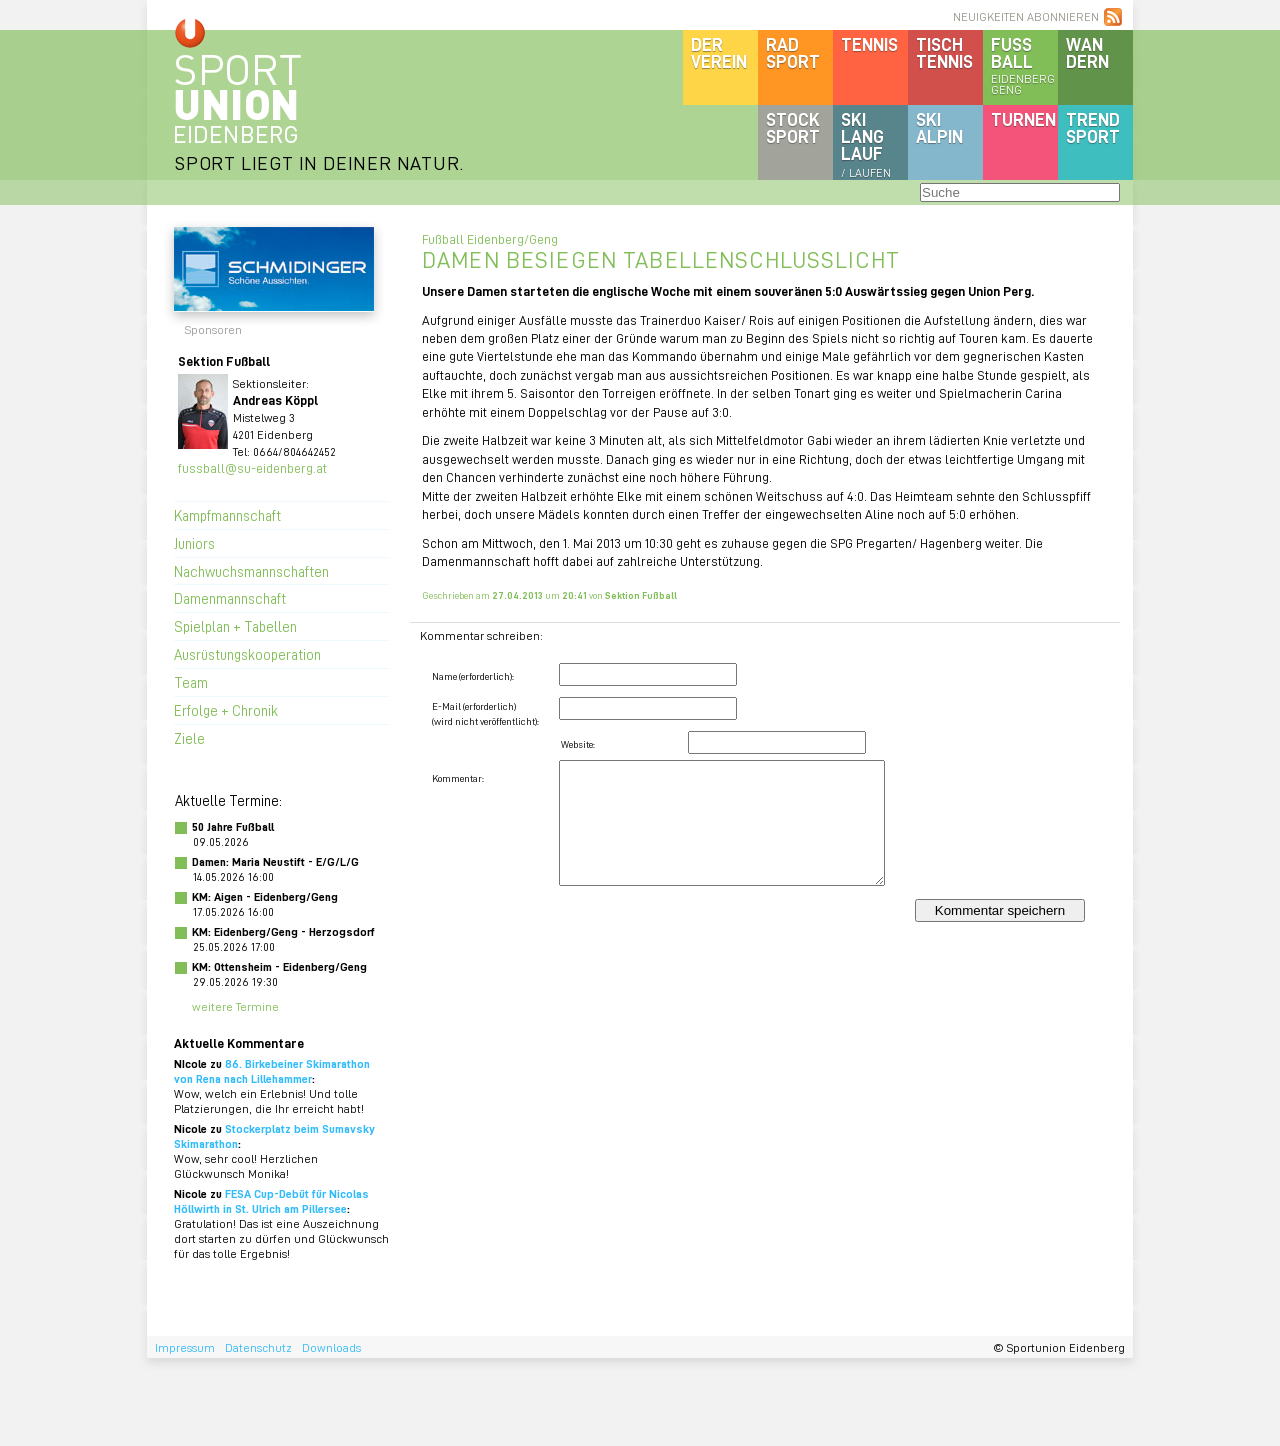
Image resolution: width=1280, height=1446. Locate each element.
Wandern (1087, 52)
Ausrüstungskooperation (247, 654)
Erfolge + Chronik (226, 710)
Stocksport (793, 127)
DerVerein (719, 52)
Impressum (185, 1347)
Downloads (331, 1347)
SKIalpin (939, 127)
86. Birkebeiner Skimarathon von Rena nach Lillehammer (272, 1071)
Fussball (1024, 65)
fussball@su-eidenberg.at (252, 467)
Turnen (1023, 119)
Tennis (869, 44)
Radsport (793, 52)
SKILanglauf (866, 144)
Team (191, 682)
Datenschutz (258, 1347)
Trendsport (1093, 127)
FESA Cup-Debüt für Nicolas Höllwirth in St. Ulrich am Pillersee (271, 1201)
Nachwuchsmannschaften (251, 571)
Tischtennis (944, 52)
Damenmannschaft (230, 598)
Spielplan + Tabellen (235, 626)
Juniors (194, 543)
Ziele (189, 738)
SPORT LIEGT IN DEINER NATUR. (319, 162)
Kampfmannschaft (227, 515)
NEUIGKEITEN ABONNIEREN (1026, 16)
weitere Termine (235, 1006)
